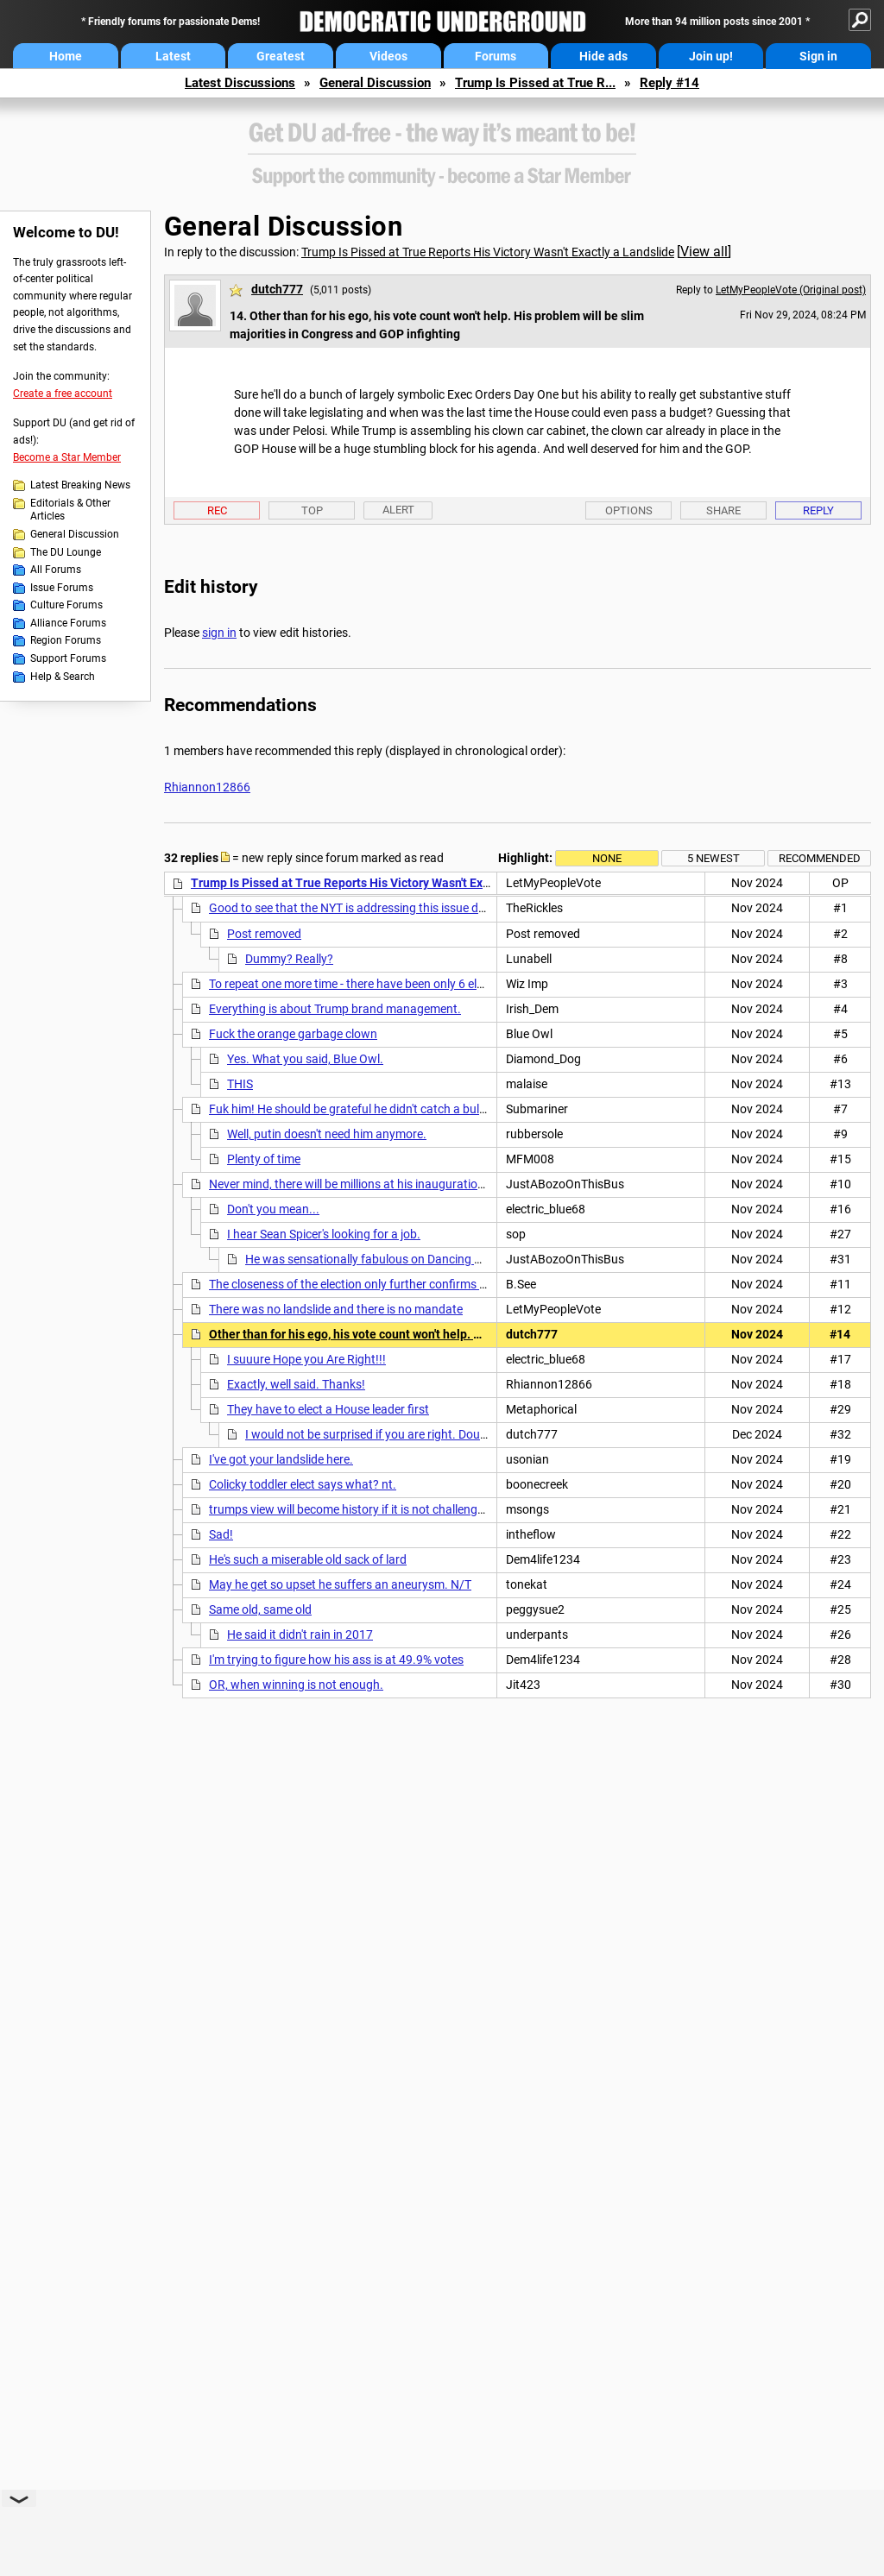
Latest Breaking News (80, 485)
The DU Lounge (65, 552)
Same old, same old (260, 1609)
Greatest (280, 56)
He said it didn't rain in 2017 (300, 1634)
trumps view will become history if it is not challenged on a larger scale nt (401, 1509)
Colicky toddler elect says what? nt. (302, 1484)
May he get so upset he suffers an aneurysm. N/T (340, 1584)
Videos (388, 56)
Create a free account (62, 393)
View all (704, 251)
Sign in (818, 56)
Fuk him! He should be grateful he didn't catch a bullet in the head (381, 1109)
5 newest (713, 858)
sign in (219, 632)
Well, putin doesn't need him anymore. (326, 1134)
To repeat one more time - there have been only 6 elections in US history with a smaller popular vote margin (490, 984)
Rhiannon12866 (207, 787)
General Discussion (375, 83)
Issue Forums (61, 588)
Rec (217, 510)
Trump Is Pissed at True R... (535, 83)
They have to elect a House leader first (328, 1409)
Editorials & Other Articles (70, 510)
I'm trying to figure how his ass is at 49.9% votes (336, 1659)
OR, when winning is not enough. (296, 1684)
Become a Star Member (67, 457)
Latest (173, 56)
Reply (818, 510)
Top (312, 510)
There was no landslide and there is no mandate (336, 1309)
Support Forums (68, 658)
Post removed (264, 934)
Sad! (221, 1534)
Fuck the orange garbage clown (293, 1034)
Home (65, 56)
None (607, 858)
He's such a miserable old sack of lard (308, 1559)
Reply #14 (669, 83)
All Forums (55, 570)
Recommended (820, 858)
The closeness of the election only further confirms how (355, 1284)
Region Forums (65, 640)
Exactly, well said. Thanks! (296, 1384)
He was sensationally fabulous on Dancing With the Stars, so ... (412, 1259)
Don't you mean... (273, 1209)
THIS (240, 1084)
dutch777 (277, 289)
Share (723, 510)
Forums (495, 56)
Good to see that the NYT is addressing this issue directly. (361, 908)
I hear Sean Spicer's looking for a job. (323, 1234)
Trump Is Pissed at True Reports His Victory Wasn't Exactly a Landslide (487, 252)
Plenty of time (263, 1159)
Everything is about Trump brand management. (335, 1009)
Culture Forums (66, 605)
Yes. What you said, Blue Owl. (305, 1059)
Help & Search (62, 677)
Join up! (711, 56)
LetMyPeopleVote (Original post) (791, 290)
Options (629, 510)
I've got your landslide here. (281, 1459)
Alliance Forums (68, 623)
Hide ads (603, 56)
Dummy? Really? (289, 959)
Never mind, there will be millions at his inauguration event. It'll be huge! (397, 1184)
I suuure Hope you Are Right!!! (306, 1359)
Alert (398, 509)
